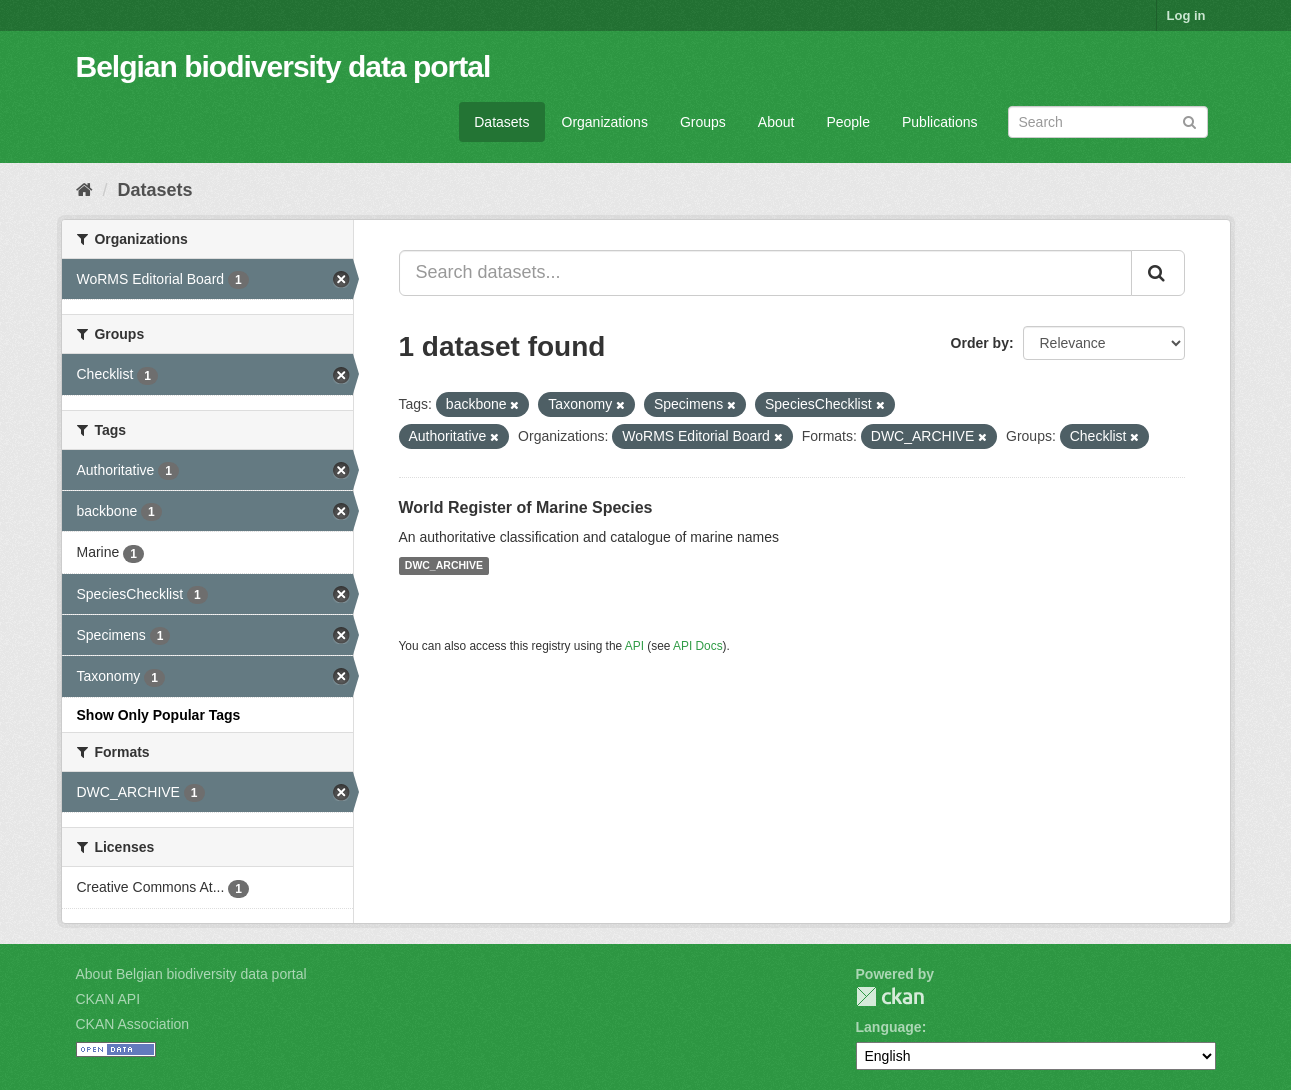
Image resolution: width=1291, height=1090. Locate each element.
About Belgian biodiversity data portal (191, 974)
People (848, 122)
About (776, 122)
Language (889, 1027)
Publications (940, 122)
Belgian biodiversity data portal (283, 66)
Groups (703, 122)
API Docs (698, 646)
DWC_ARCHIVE (444, 566)
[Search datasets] (1108, 122)
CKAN (890, 996)
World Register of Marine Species (526, 507)
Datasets (501, 122)
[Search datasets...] (765, 273)
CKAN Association (133, 1024)
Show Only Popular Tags (159, 715)
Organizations (605, 122)
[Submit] (1189, 120)
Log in (1186, 15)
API (634, 646)
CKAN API (108, 999)
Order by (980, 343)
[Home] (84, 190)
